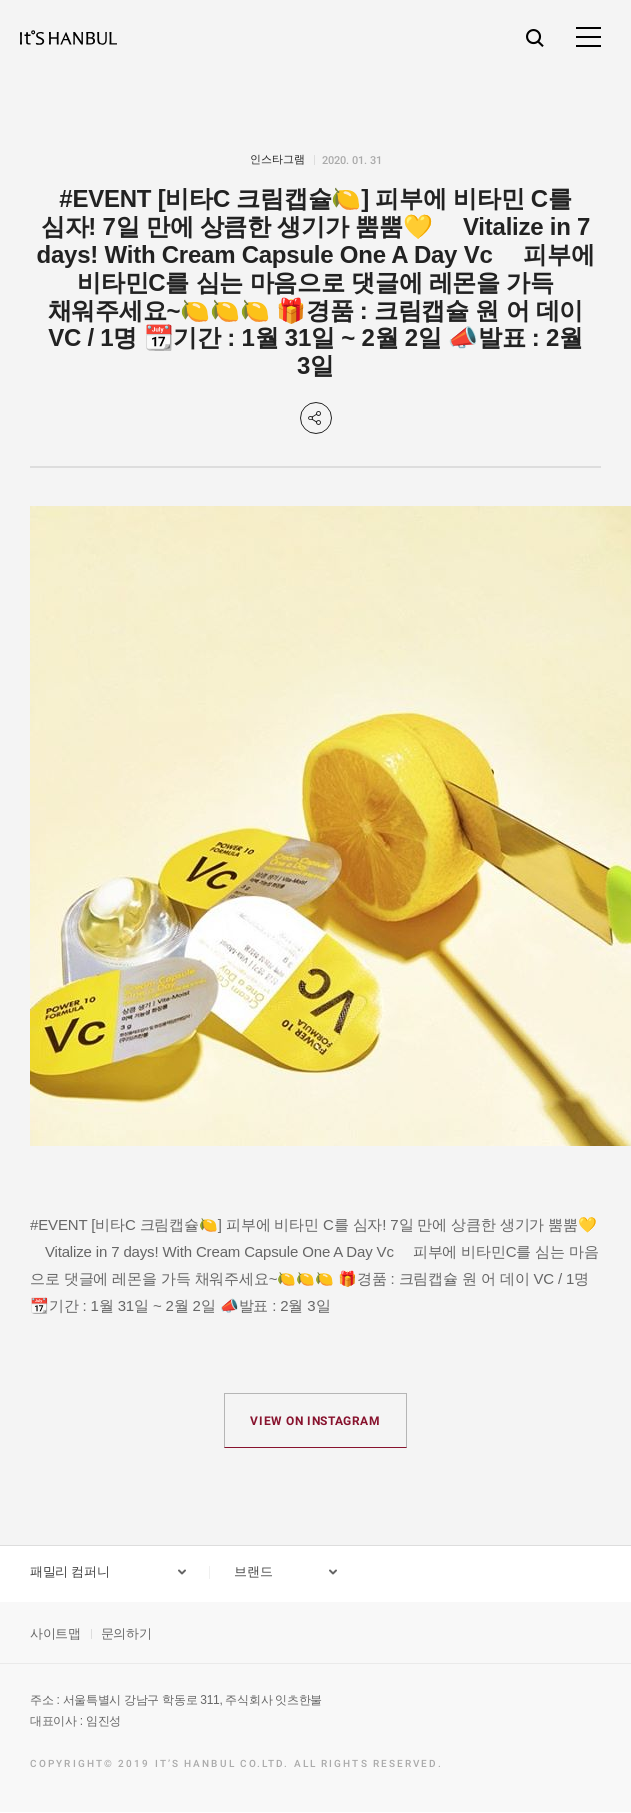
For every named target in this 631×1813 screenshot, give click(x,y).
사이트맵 (55, 1634)
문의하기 (126, 1634)
